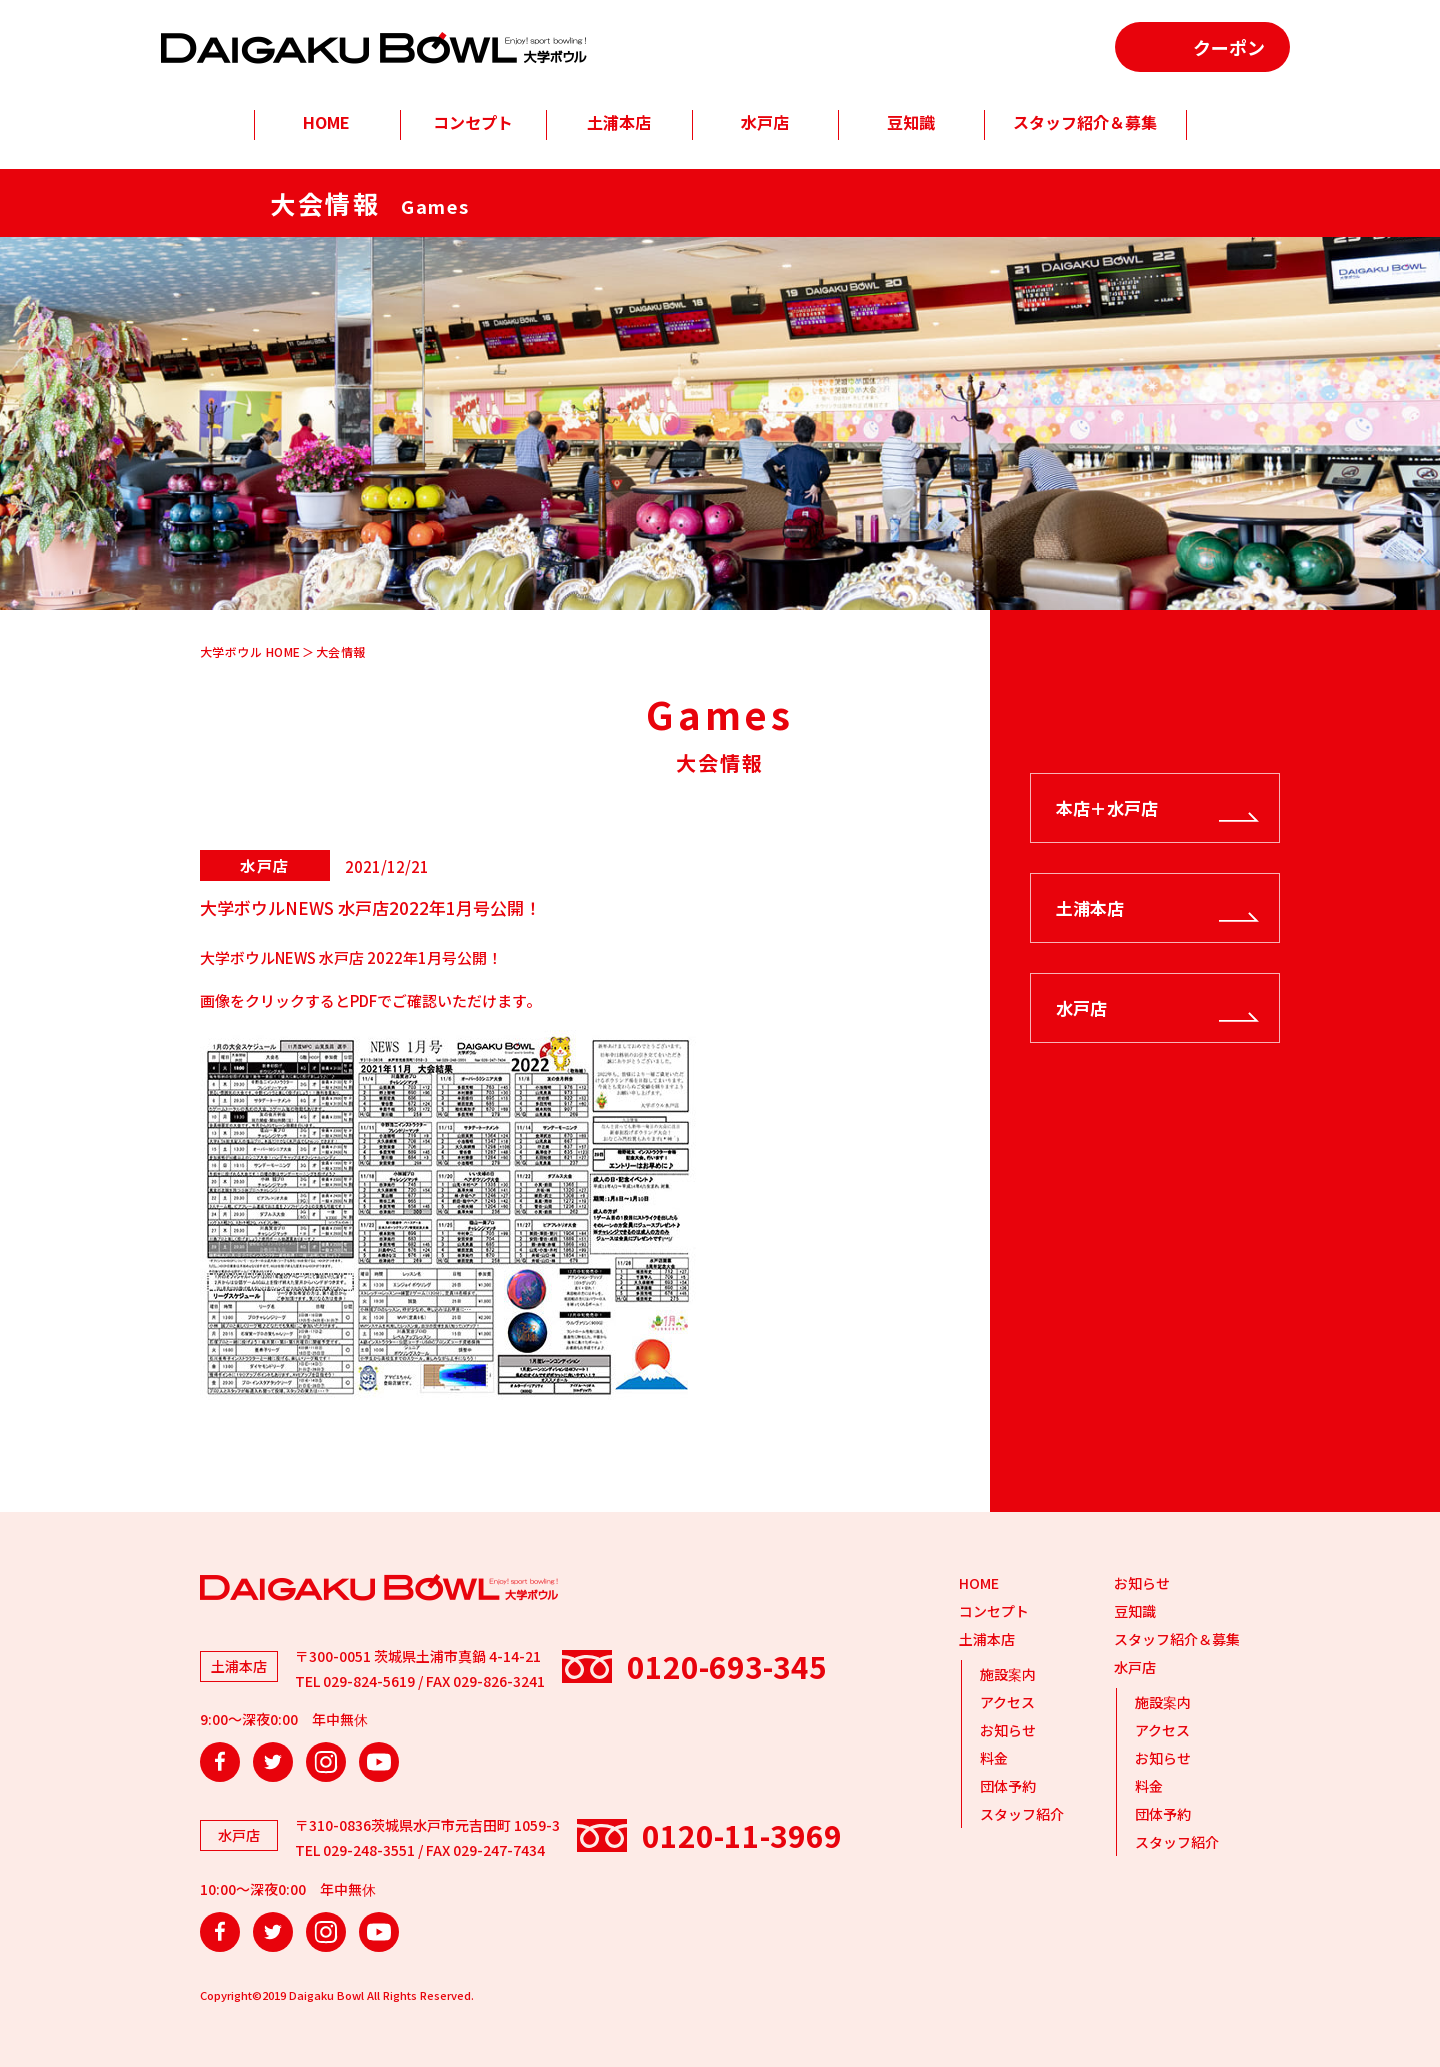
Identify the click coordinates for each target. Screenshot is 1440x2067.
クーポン (1229, 47)
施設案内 (1008, 1674)
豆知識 (911, 122)
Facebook (220, 1762)
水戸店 (765, 122)
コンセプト (473, 122)
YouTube (379, 1762)
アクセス (1007, 1702)
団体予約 (1008, 1786)
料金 (994, 1758)
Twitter (273, 1762)
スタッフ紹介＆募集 (1085, 122)
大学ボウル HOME (250, 651)
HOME (326, 122)
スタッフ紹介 (1022, 1814)
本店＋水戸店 (1107, 807)
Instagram (326, 1762)
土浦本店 (619, 122)
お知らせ (1008, 1730)
